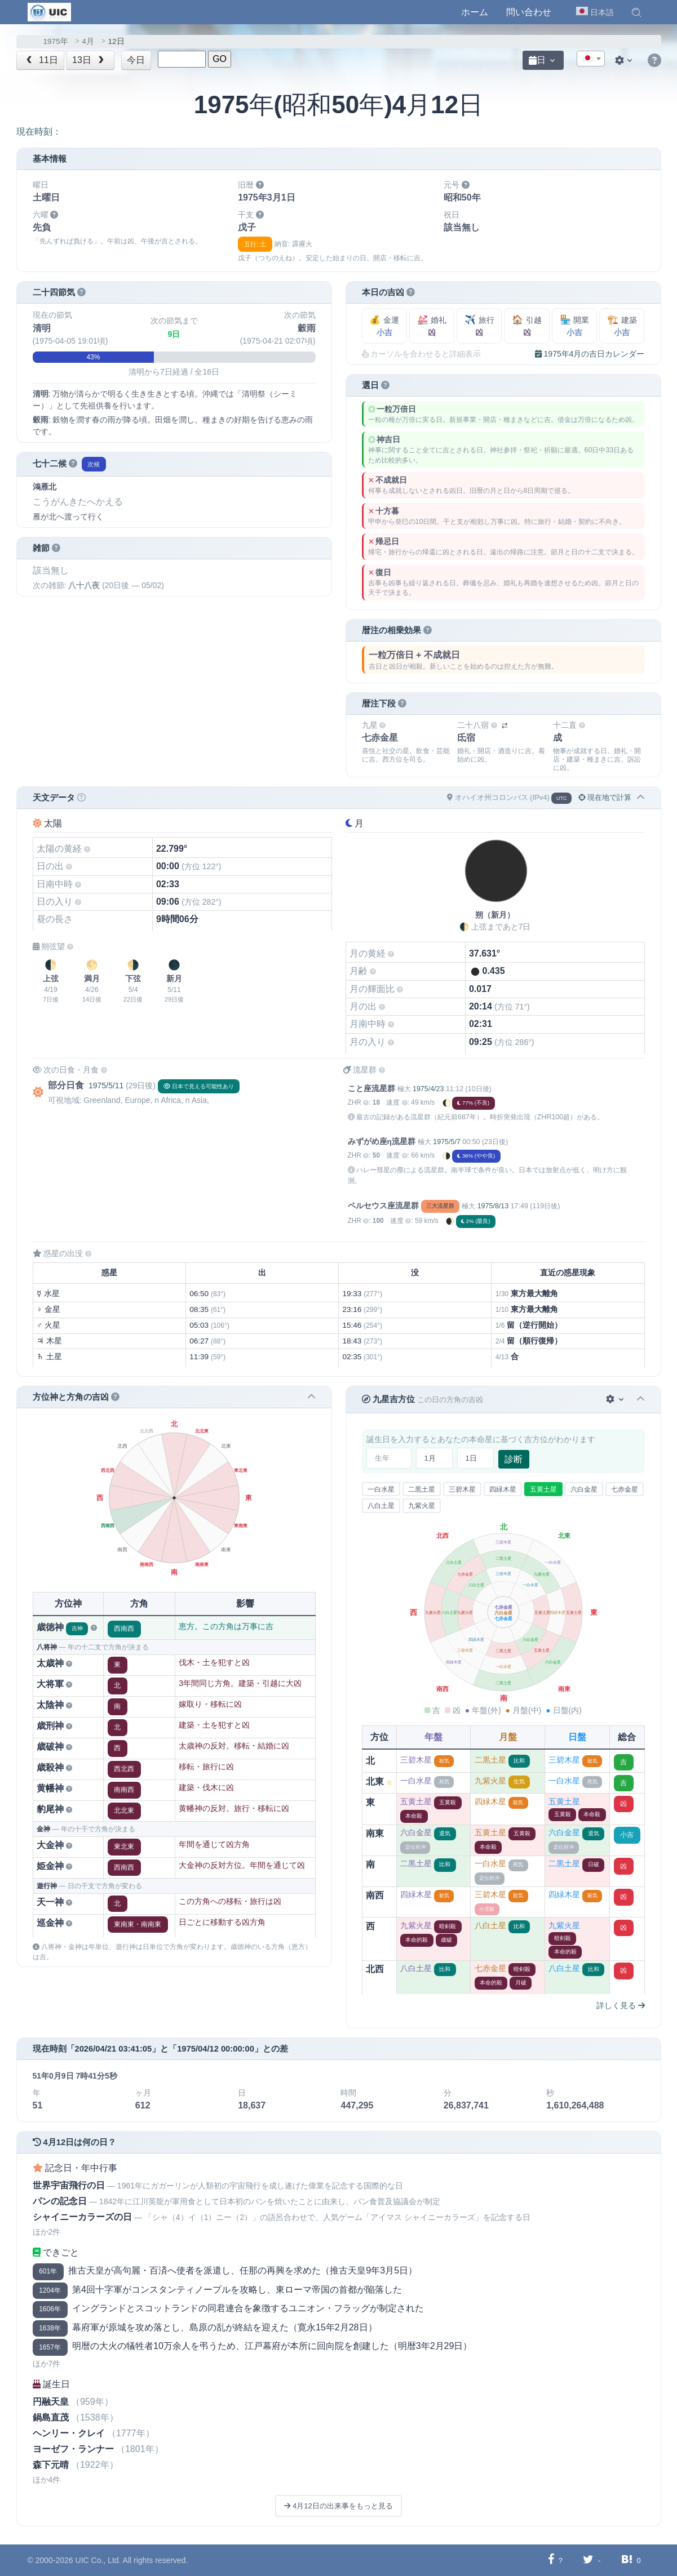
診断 (514, 1459)
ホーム (474, 12)
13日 (89, 60)
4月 (88, 41)
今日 (136, 60)
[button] (636, 12)
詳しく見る (620, 2005)
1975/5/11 (106, 1085)
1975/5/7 (447, 1142)
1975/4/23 (428, 1089)
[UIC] (49, 11)
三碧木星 (462, 1489)
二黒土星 (421, 1489)
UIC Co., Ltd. (98, 2560)
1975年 (55, 41)
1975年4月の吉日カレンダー (590, 353)
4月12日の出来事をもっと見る (338, 2506)
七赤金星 (624, 1489)
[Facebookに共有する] (551, 2560)
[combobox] (591, 58)
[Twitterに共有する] (588, 2560)
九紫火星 (421, 1506)
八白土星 (381, 1506)
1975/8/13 (492, 1206)
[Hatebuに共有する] (626, 2560)
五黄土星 (543, 1489)
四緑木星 (502, 1489)
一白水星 (381, 1489)
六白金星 (584, 1489)
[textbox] (590, 59)
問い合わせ (528, 12)
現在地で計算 (605, 797)
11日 (41, 60)
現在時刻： (38, 131)
